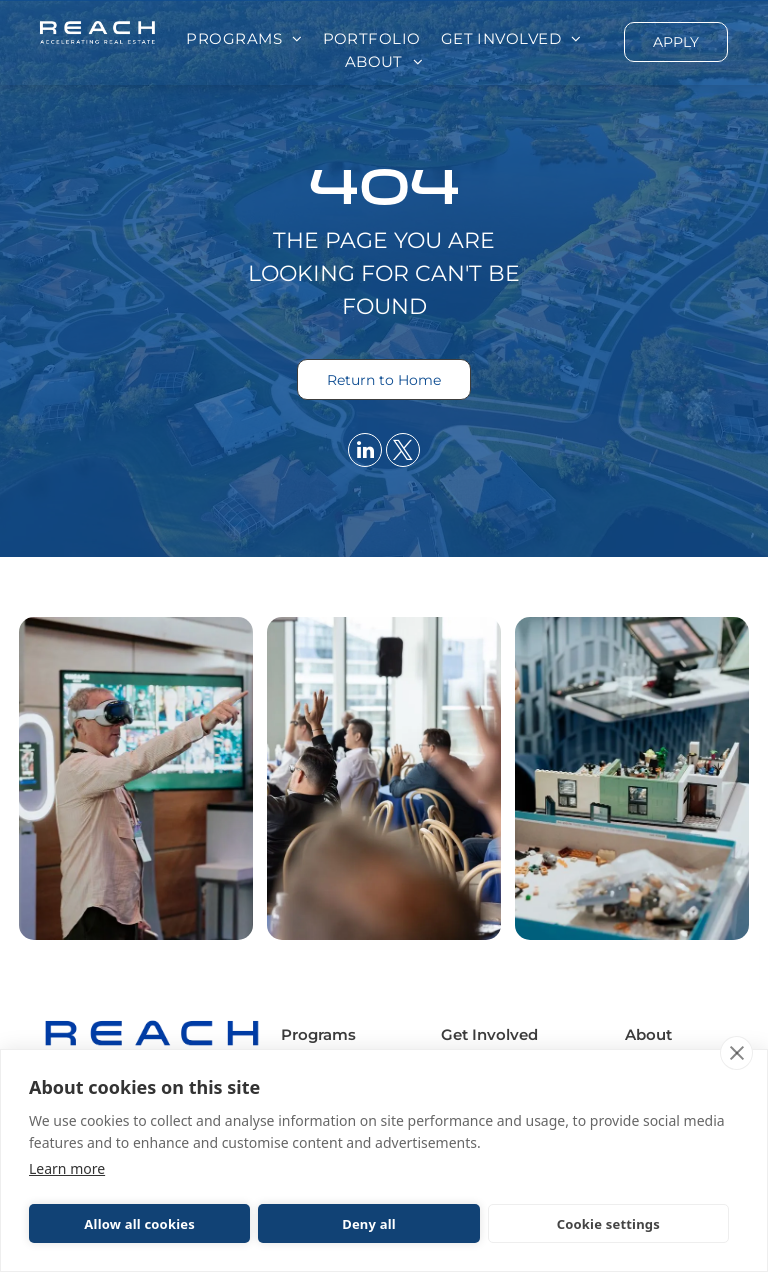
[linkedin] (365, 452)
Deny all (369, 1224)
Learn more (67, 1168)
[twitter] (403, 452)
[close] (736, 1053)
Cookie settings (608, 1224)
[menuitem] (244, 39)
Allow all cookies (139, 1224)
